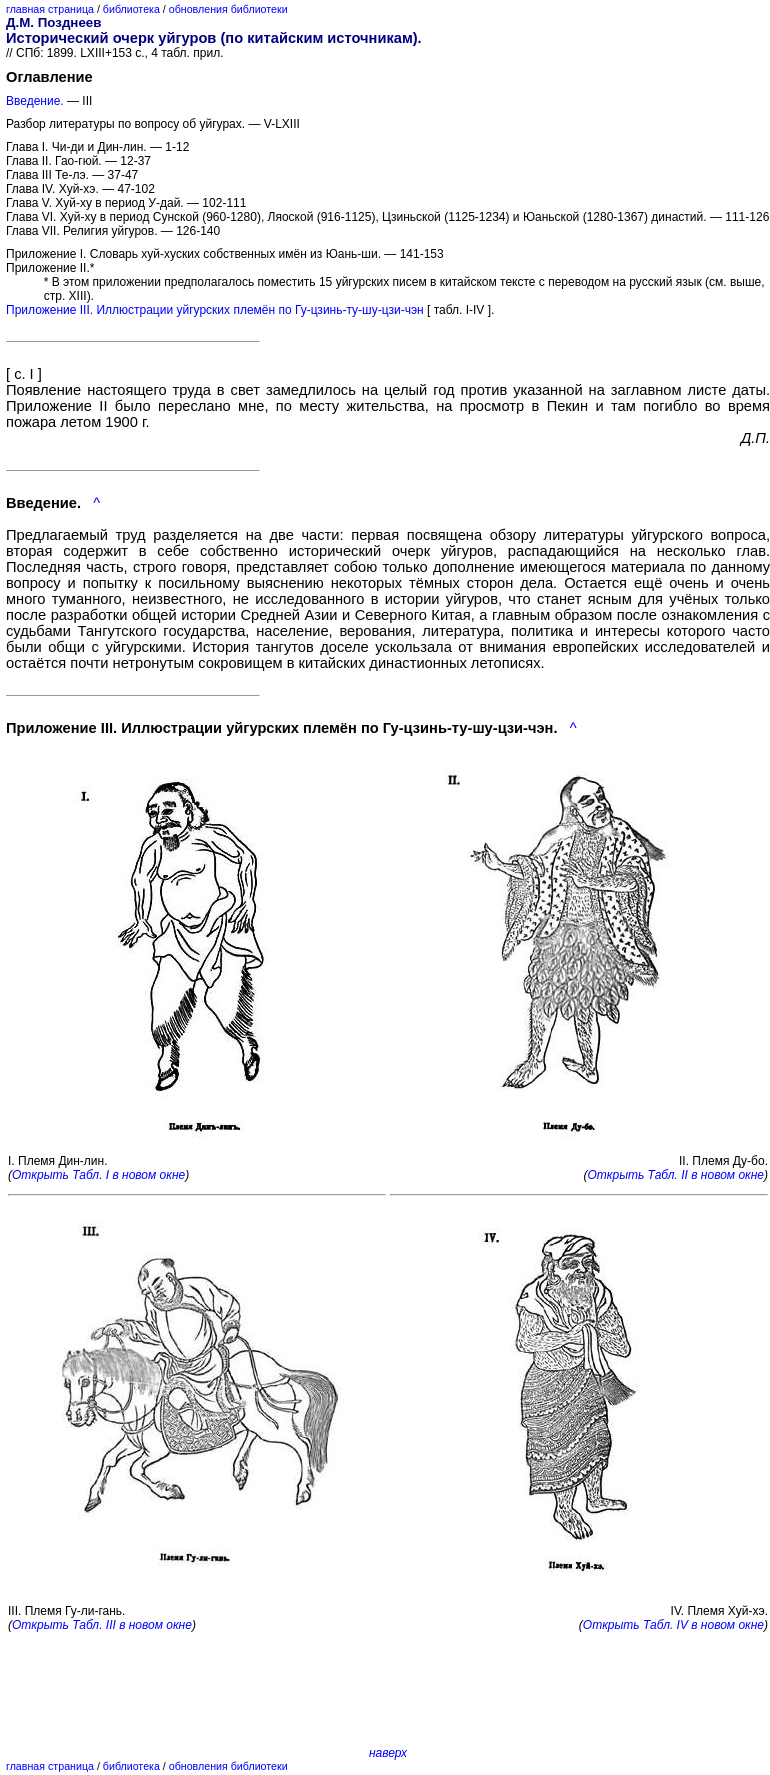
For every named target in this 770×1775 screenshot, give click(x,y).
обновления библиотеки (228, 9)
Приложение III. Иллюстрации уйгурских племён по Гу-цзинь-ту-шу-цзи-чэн (215, 310)
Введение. (35, 101)
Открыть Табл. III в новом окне (102, 1625)
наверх (388, 1753)
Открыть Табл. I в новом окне (98, 1175)
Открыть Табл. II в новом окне (675, 1175)
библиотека (131, 9)
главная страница (50, 9)
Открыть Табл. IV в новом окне (673, 1625)
